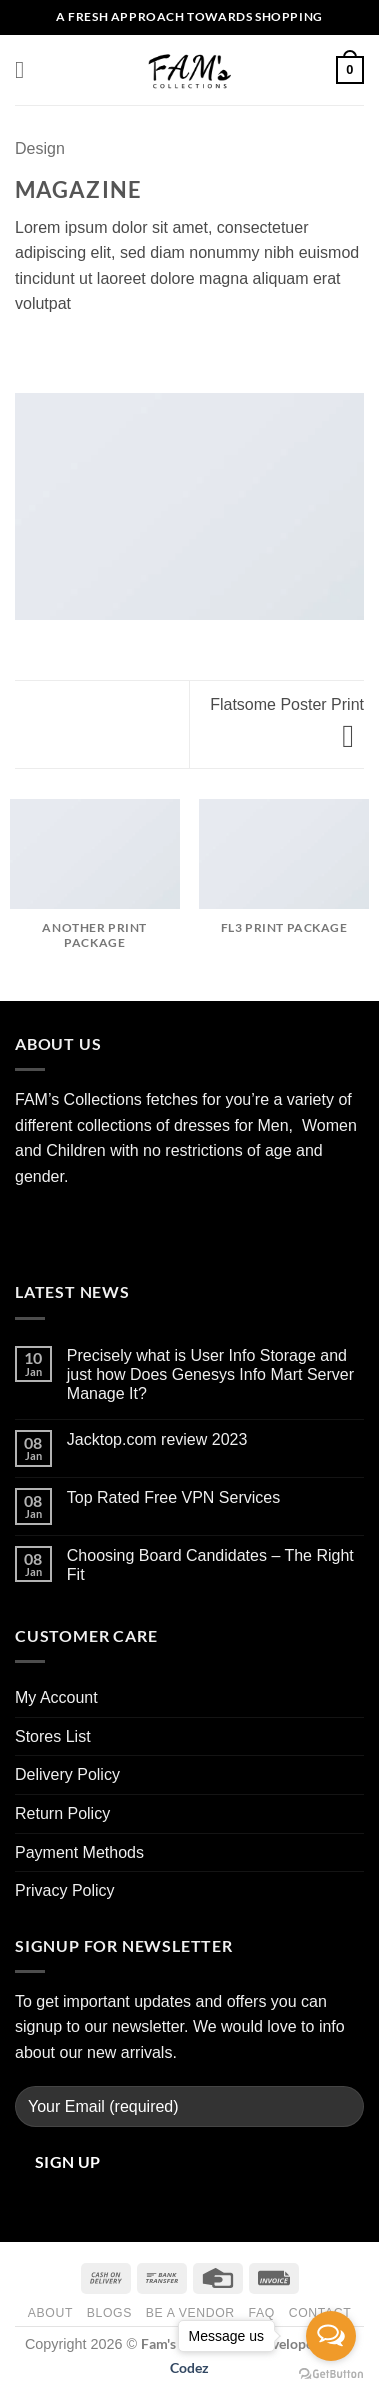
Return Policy (62, 1813)
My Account (56, 1697)
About (50, 2313)
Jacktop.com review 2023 (157, 1439)
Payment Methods (79, 1852)
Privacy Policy (65, 1890)
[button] (27, 69)
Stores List (53, 1736)
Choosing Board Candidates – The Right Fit (210, 1565)
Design (40, 148)
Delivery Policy (67, 1774)
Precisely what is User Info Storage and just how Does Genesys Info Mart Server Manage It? (210, 1374)
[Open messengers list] (331, 2336)
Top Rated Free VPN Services (173, 1497)
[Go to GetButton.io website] (331, 2374)
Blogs (109, 2313)
